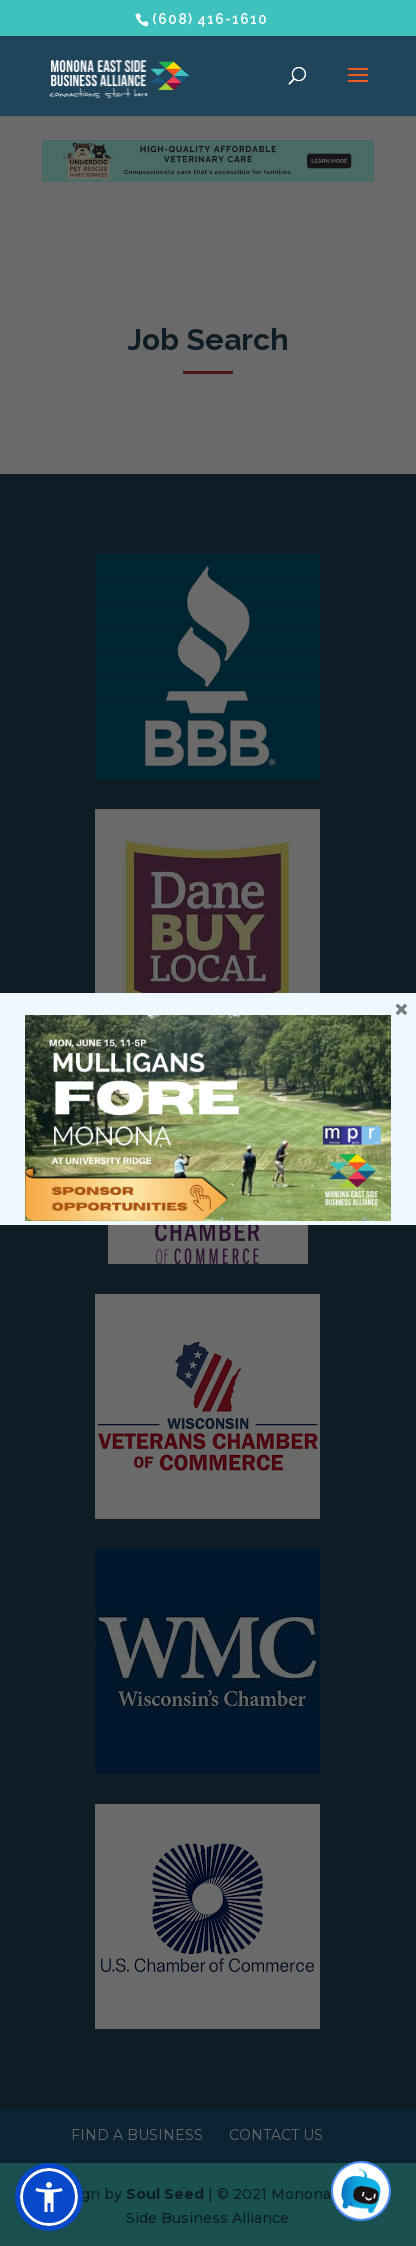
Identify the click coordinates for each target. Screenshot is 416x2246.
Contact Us (276, 2135)
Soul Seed (165, 2194)
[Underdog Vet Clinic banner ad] (208, 177)
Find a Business (137, 2135)
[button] (49, 2197)
